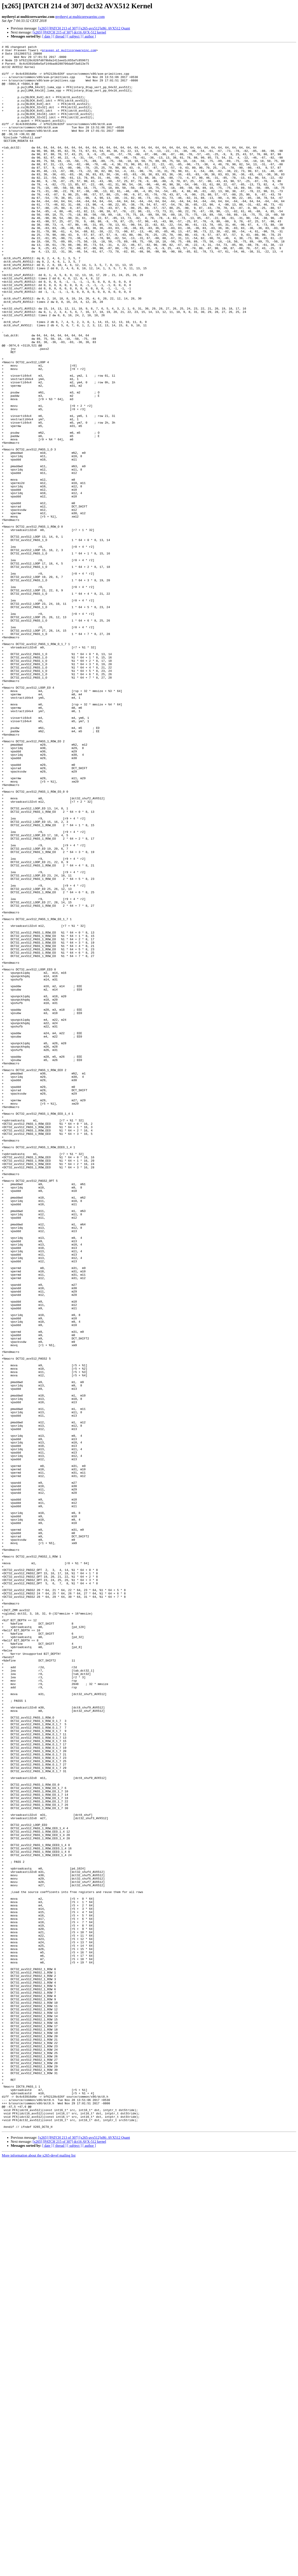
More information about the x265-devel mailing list (39, 2572)
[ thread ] (59, 36)
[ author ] (89, 36)
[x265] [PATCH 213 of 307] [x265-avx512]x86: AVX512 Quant (84, 28)
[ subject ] (74, 36)
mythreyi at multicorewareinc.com (80, 17)
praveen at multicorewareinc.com (69, 51)
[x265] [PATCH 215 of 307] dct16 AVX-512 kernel (69, 32)
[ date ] (47, 36)
